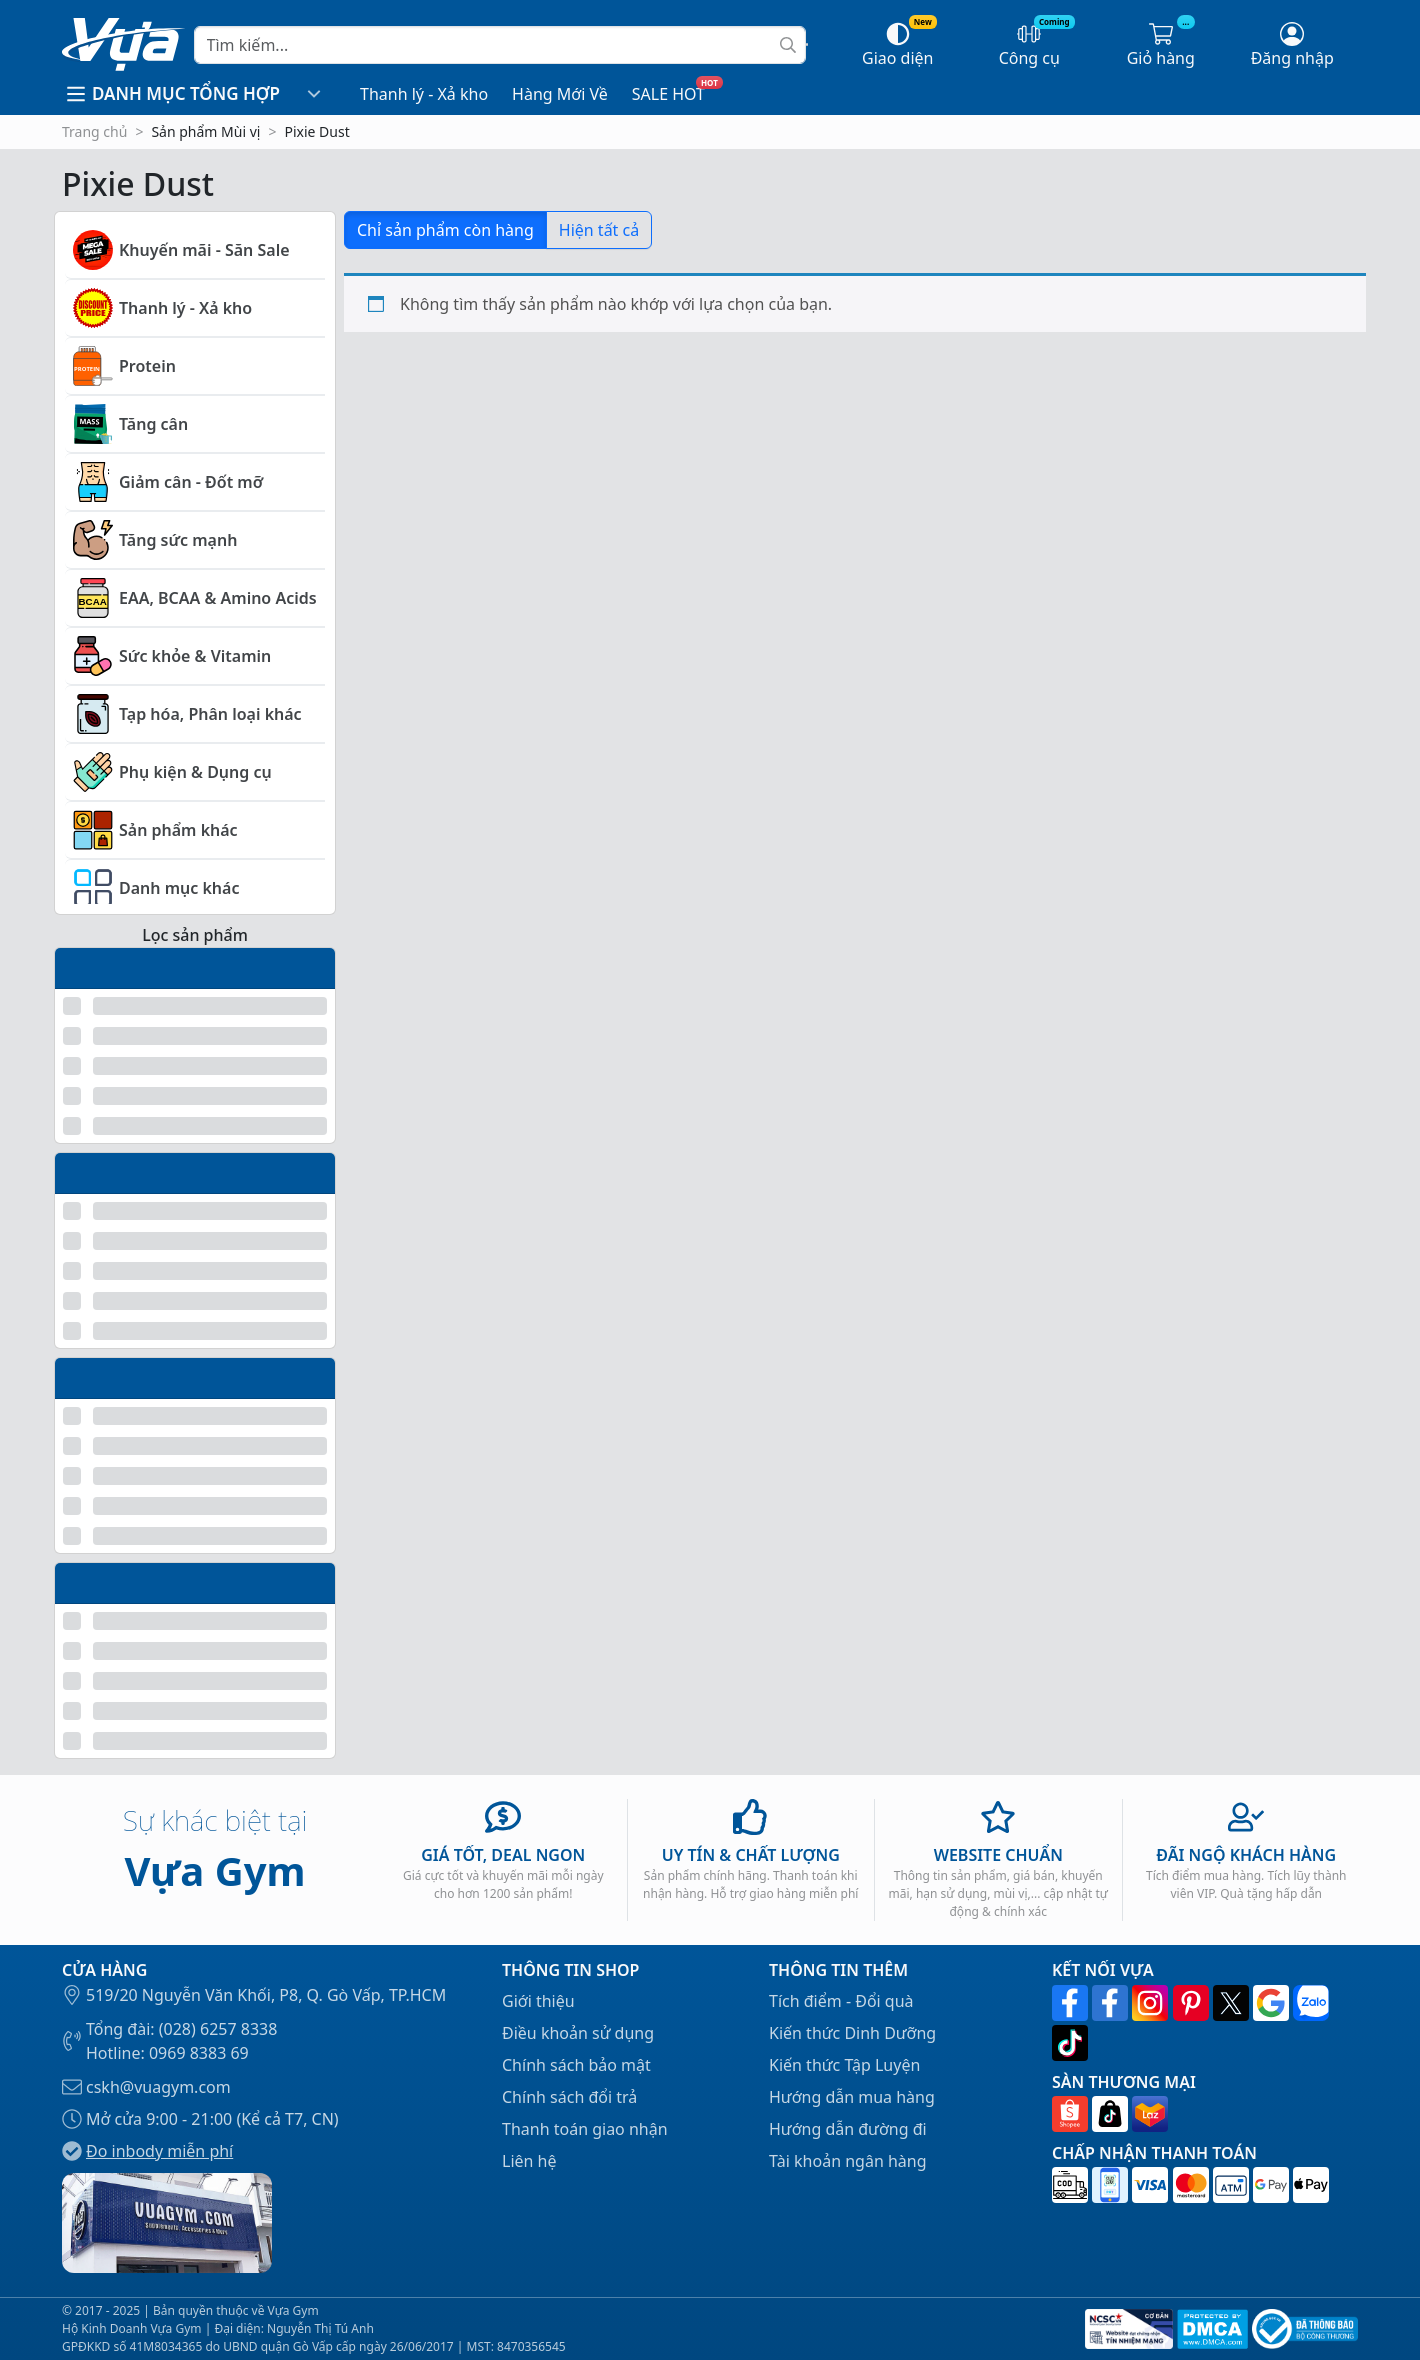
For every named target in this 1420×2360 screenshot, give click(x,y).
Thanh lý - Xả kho (424, 94)
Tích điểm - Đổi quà (841, 2001)
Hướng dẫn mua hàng (852, 2097)
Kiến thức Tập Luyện (844, 2065)
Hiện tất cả (599, 230)
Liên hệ (529, 2161)
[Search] (500, 45)
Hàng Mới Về (560, 94)
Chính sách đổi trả (569, 2097)
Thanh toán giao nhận (585, 2129)
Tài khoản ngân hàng (848, 2161)
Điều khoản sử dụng (578, 2033)
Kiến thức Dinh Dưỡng (852, 2033)
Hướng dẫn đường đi (848, 2129)
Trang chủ (94, 131)
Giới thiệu (538, 2001)
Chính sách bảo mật (576, 2065)
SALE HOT (668, 94)
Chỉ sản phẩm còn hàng (445, 230)
